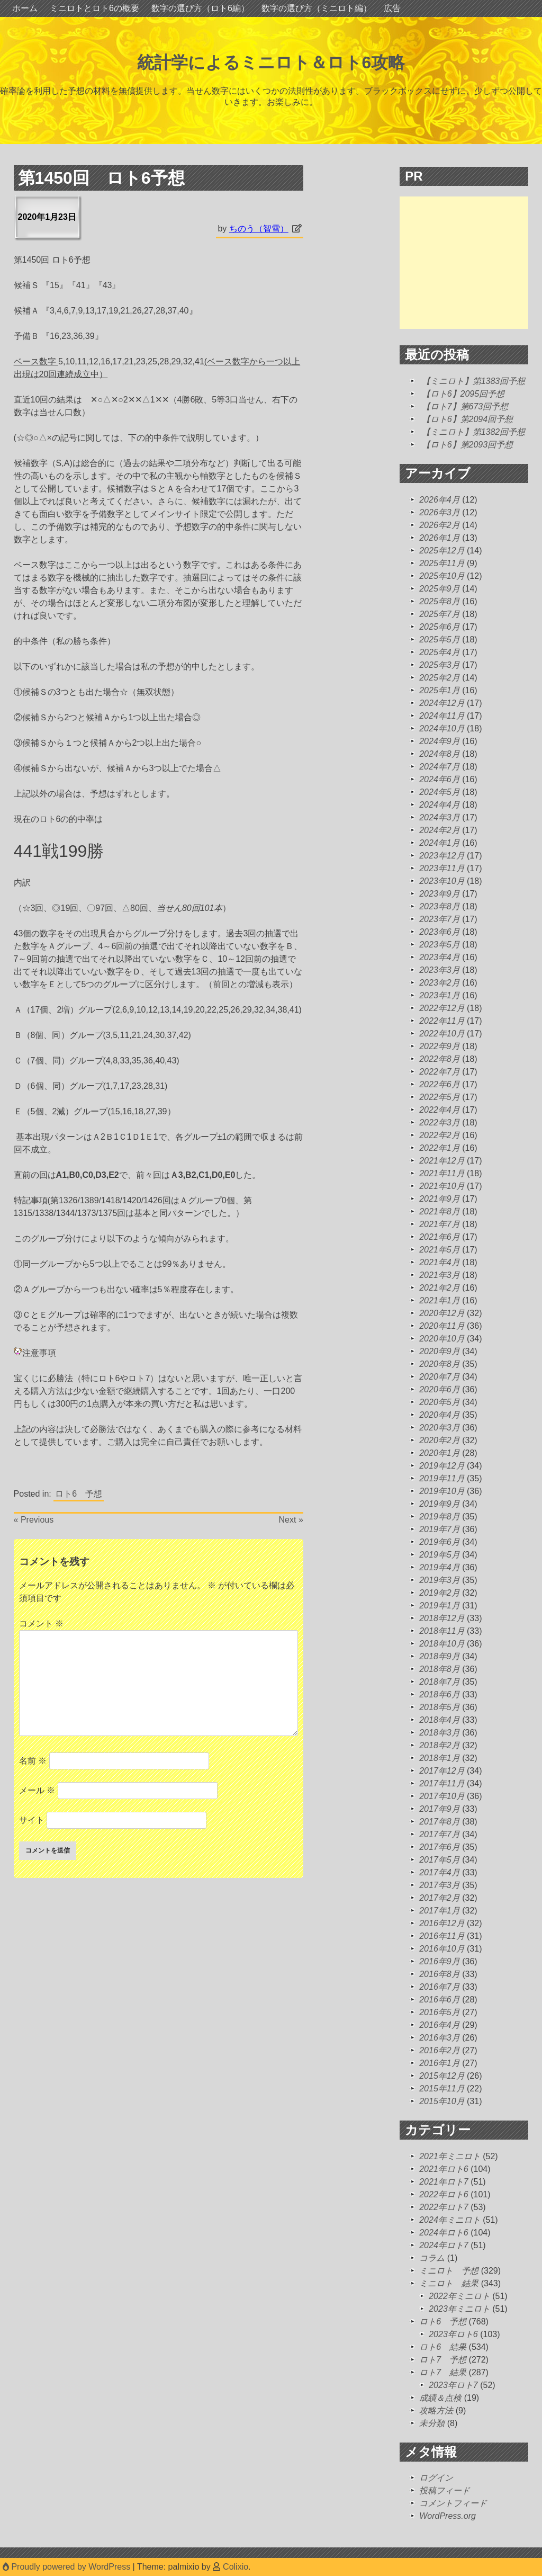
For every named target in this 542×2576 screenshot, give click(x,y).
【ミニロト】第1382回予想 (474, 431)
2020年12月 (441, 1313)
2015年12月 (441, 2075)
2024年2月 (439, 830)
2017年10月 (441, 1796)
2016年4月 (439, 2024)
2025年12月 (441, 550)
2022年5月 (439, 1097)
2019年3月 (439, 1580)
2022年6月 (439, 1084)
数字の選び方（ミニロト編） (316, 8)
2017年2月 (439, 1897)
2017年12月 (441, 1770)
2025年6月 (439, 626)
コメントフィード (453, 2503)
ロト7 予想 (442, 2359)
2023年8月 (439, 906)
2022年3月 (439, 1122)
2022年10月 (441, 1033)
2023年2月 (439, 982)
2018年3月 (439, 1732)
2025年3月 (439, 664)
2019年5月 (439, 1554)
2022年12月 (441, 1008)
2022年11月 (441, 1020)
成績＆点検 (440, 2397)
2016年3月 (439, 2037)
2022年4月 (439, 1109)
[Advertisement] (470, 262)
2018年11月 (441, 1630)
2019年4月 (439, 1567)
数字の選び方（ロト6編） (200, 8)
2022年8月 (439, 1058)
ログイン (436, 2477)
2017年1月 (439, 1910)
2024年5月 (439, 792)
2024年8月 (439, 753)
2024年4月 (439, 804)
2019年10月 (441, 1491)
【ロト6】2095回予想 (463, 393)
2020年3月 (439, 1427)
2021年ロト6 (443, 2169)
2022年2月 (439, 1135)
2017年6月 (439, 1846)
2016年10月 (441, 1948)
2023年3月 (439, 969)
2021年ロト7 (443, 2181)
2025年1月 (439, 690)
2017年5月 (439, 1859)
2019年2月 (439, 1592)
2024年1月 (439, 842)
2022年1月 (439, 1147)
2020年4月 (439, 1414)
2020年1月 (439, 1452)
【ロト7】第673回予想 (465, 406)
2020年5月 (439, 1402)
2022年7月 (439, 1071)
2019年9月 (439, 1503)
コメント (41, 1623)
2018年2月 (439, 1745)
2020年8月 (439, 1363)
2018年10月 (441, 1643)
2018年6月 (439, 1694)
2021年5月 (439, 1249)
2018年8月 (439, 1669)
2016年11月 (441, 1935)
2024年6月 (439, 779)
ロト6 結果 (442, 2346)
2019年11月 (441, 1478)
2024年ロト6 (443, 2232)
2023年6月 (439, 931)
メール (37, 1790)
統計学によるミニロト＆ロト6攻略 (271, 62)
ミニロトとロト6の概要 (94, 8)
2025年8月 (439, 601)
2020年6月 (439, 1389)
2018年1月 (439, 1758)
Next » (291, 1519)
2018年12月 (441, 1618)
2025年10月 (441, 575)
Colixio (235, 2566)
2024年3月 (439, 817)
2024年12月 (441, 703)
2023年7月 (439, 919)
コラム (432, 2257)
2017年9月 (439, 1808)
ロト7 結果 (442, 2372)
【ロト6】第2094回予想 (467, 419)
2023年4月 (439, 957)
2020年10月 (441, 1338)
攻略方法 (436, 2410)
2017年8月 (439, 1821)
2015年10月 (441, 2101)
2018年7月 (439, 1681)
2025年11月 (441, 563)
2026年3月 (439, 512)
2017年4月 (439, 1872)
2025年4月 (439, 652)
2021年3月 (439, 1275)
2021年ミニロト (450, 2156)
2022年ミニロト (459, 2296)
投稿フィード (444, 2490)
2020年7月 (439, 1376)
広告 (392, 8)
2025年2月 (439, 677)
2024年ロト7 (443, 2245)
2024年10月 (441, 728)
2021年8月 (439, 1211)
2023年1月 (439, 995)
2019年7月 (439, 1529)
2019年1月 (439, 1605)
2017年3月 (439, 1885)
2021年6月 (439, 1236)
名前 (33, 1760)
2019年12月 (441, 1465)
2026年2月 (439, 525)
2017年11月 (441, 1783)
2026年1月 (439, 537)
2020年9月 (439, 1351)
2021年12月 (441, 1160)
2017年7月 (439, 1834)
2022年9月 (439, 1046)
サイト (31, 1819)
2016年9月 (439, 1961)
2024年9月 (439, 741)
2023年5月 (439, 944)
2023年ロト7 (453, 2385)
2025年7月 (439, 614)
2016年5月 (439, 2012)
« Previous (34, 1519)
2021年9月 (439, 1198)
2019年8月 (439, 1516)
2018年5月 (439, 1707)
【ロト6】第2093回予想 (467, 444)
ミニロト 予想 (448, 2270)
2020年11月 (441, 1325)
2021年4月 (439, 1262)
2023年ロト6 (453, 2334)
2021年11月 (441, 1173)
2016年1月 (439, 2063)
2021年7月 (439, 1224)
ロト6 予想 (78, 1493)
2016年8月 (439, 1974)
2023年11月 (441, 868)
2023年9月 (439, 893)
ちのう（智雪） (258, 228)
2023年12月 (441, 855)
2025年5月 (439, 639)
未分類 (432, 2423)
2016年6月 (439, 1999)
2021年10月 (441, 1186)
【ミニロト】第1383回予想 (474, 381)
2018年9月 (439, 1656)
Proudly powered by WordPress (68, 2566)
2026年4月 (439, 499)
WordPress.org (447, 2515)
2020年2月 (439, 1440)
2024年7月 (439, 766)
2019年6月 (439, 1541)
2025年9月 (439, 588)
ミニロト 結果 (448, 2283)
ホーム (25, 8)
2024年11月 (441, 715)
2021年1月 (439, 1300)
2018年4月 (439, 1719)
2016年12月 (441, 1923)
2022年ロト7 (443, 2207)
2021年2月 (439, 1287)
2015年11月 (441, 2088)
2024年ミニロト (450, 2219)
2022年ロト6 (443, 2194)
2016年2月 (439, 2050)
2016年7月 (439, 1986)
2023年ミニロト (459, 2308)
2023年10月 (441, 880)
